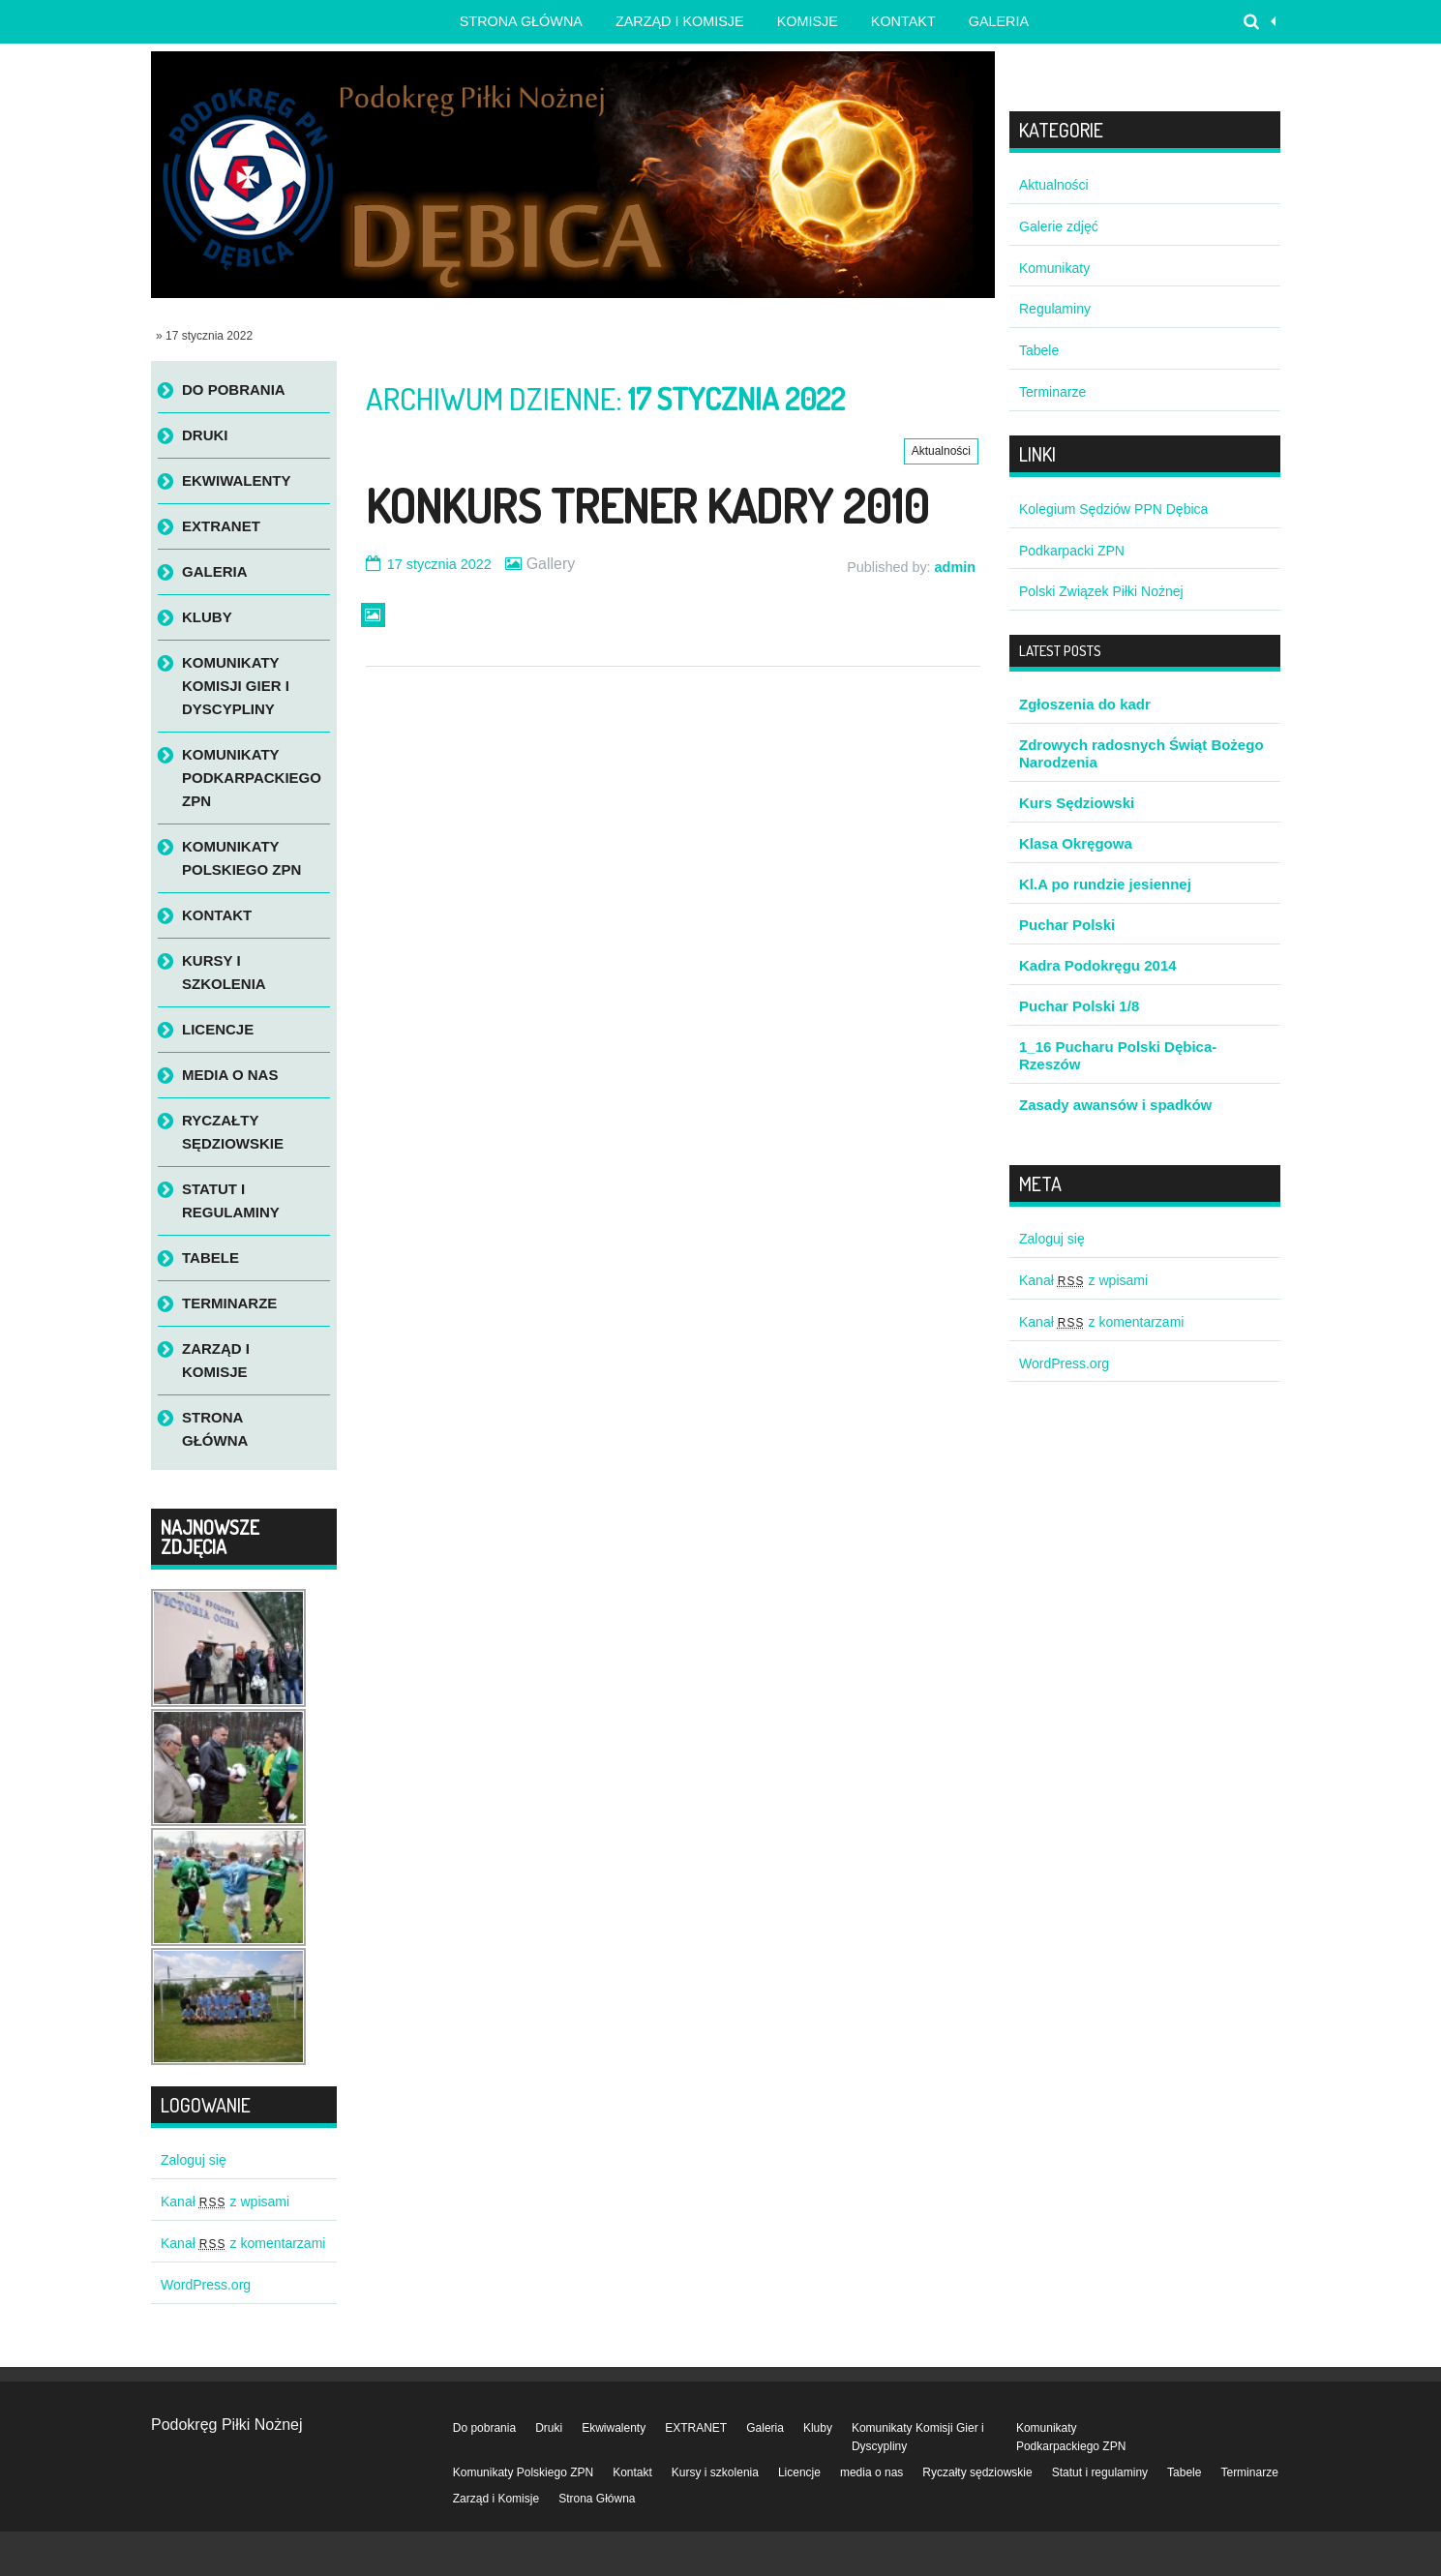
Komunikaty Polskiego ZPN (241, 858)
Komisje (807, 21)
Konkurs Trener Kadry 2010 (647, 505)
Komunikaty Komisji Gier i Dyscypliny (235, 685)
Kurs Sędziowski (1076, 802)
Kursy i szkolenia (224, 972)
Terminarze (229, 1303)
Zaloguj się (193, 2160)
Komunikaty (1054, 268)
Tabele (210, 1257)
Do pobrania (233, 389)
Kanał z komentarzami (243, 2243)
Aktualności (941, 451)
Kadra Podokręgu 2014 (1098, 965)
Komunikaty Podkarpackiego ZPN (251, 777)
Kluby (207, 617)
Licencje (218, 1029)
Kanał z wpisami (225, 2201)
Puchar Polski (1067, 924)
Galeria (999, 21)
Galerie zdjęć (1058, 226)
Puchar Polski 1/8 (1079, 1006)
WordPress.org (206, 2284)
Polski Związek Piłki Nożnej (1101, 591)
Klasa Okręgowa (1075, 843)
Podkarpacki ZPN (1072, 550)
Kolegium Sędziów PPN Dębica (1113, 509)
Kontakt (903, 21)
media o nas (230, 1074)
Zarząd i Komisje (679, 21)
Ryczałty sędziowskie (233, 1132)
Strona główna (521, 21)
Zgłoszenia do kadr (1085, 704)
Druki (205, 435)
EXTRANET (221, 526)
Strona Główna (215, 1429)
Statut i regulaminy (231, 1200)
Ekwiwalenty (236, 480)
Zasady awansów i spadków (1115, 1104)
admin (955, 567)
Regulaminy (1055, 308)
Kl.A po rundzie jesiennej (1105, 884)
